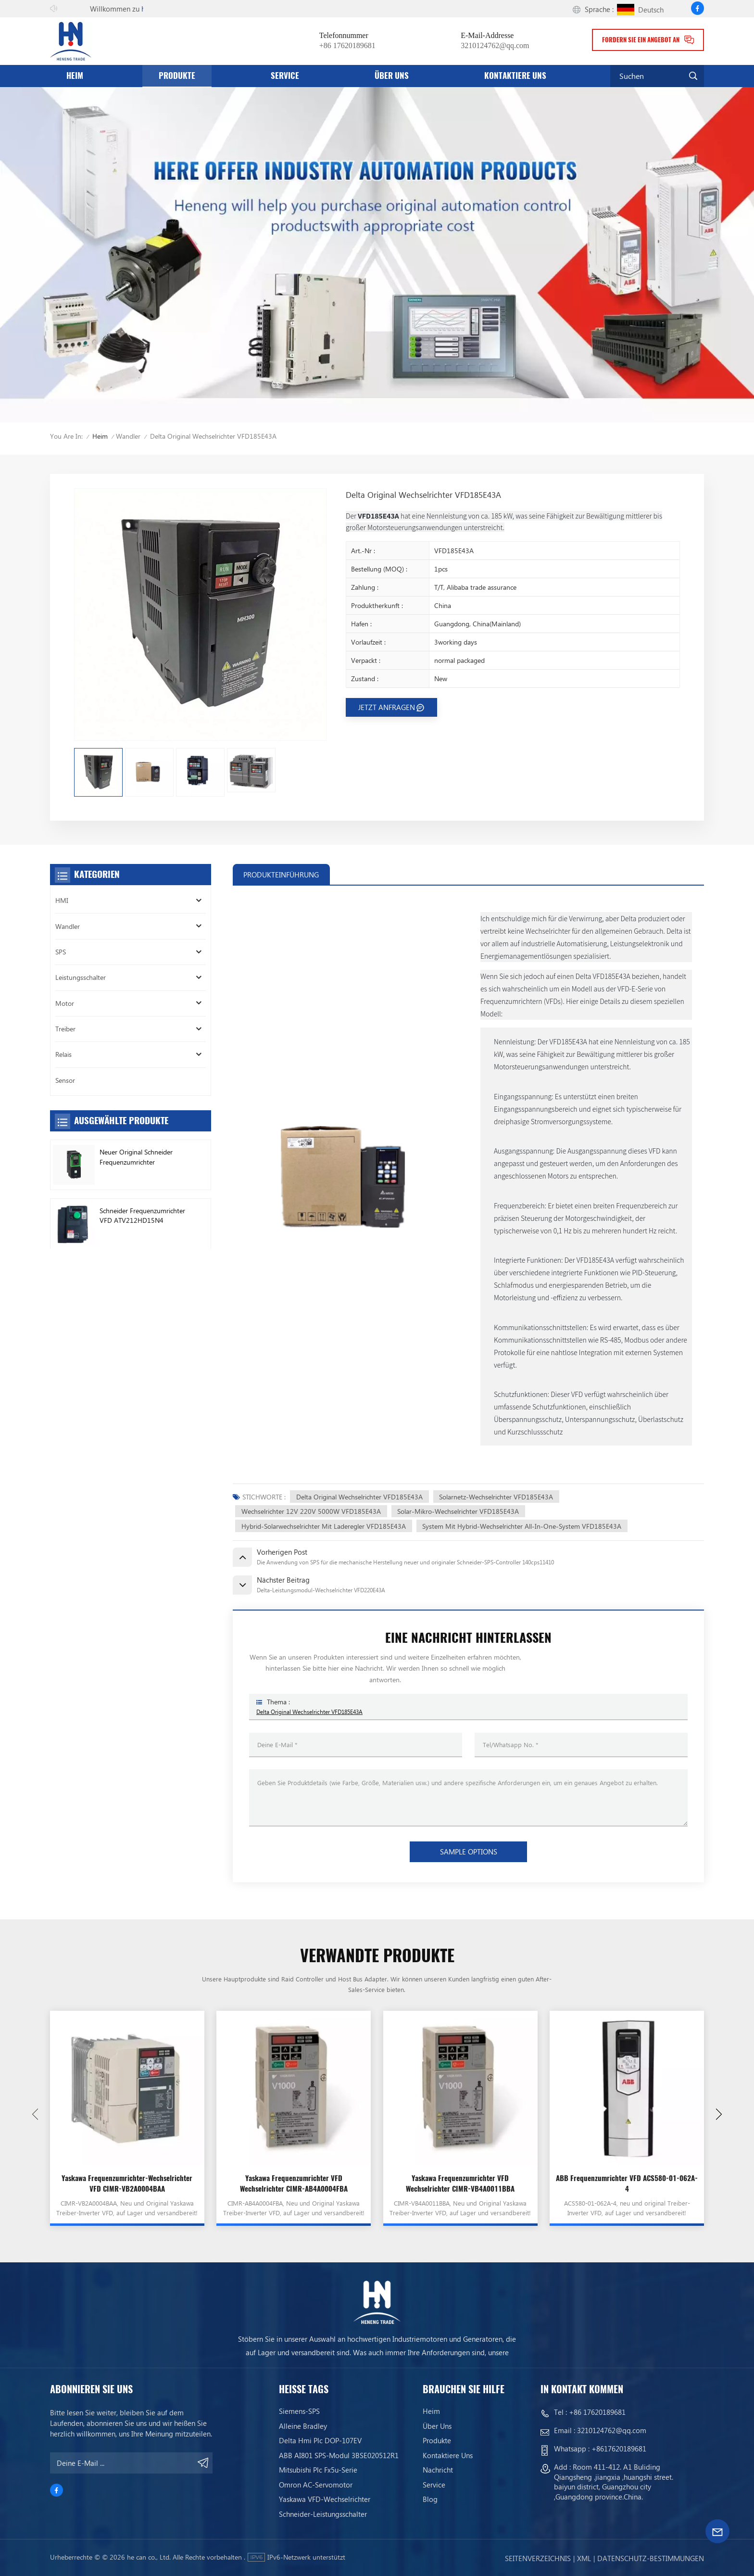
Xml (584, 2558)
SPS (60, 951)
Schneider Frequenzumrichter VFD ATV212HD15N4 (142, 1215)
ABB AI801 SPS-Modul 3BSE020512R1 (339, 2455)
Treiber (65, 1028)
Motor (64, 1003)
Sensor (65, 1080)
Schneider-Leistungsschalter (323, 2514)
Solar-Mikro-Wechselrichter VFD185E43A (458, 1511)
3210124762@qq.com (495, 45)
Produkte (177, 75)
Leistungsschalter (80, 977)
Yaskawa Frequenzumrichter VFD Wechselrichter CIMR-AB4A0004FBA (294, 2183)
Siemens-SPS (299, 2411)
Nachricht (438, 2470)
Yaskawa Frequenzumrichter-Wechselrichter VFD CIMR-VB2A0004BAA (127, 2183)
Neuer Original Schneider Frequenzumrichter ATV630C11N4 (136, 1157)
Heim (74, 75)
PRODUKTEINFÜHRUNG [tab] (281, 874)
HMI (61, 900)
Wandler (128, 436)
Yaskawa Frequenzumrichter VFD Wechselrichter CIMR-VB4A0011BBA (460, 2183)
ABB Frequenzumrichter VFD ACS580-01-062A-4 (627, 2183)
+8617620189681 (618, 2448)
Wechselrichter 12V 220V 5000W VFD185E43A (311, 1511)
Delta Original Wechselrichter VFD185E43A (359, 1496)
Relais (63, 1054)
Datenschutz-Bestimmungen (650, 2558)
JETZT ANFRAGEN (386, 707)
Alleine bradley (303, 2426)
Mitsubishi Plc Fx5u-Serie (318, 2470)
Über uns (392, 75)
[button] (719, 2114)
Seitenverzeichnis (538, 2558)
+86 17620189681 (347, 45)
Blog (430, 2499)
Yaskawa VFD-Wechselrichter (324, 2499)
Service (285, 75)
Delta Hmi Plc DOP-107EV (320, 2440)
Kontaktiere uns (515, 75)
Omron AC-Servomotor (315, 2485)
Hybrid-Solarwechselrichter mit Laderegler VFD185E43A (323, 1526)
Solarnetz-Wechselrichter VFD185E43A (496, 1496)
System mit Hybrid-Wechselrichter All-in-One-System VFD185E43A (521, 1526)
